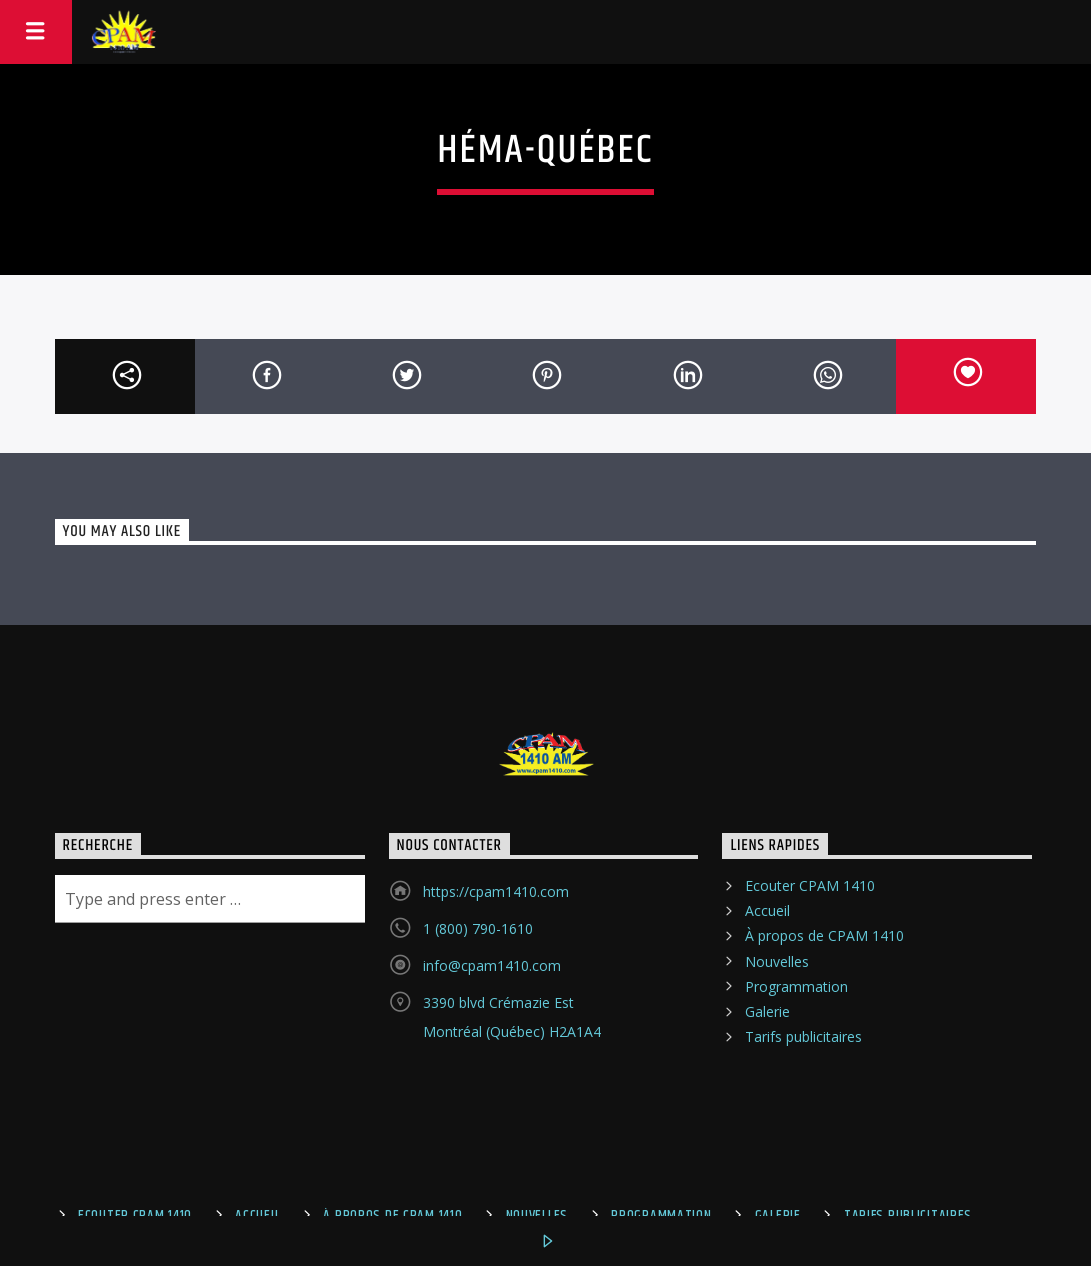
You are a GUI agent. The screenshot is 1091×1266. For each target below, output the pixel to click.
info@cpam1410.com (492, 965)
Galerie (767, 1011)
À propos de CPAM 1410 (824, 935)
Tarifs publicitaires (803, 1036)
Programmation (796, 986)
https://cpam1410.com (496, 891)
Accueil (767, 910)
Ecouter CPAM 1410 (810, 885)
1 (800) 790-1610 (478, 928)
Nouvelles (777, 961)
